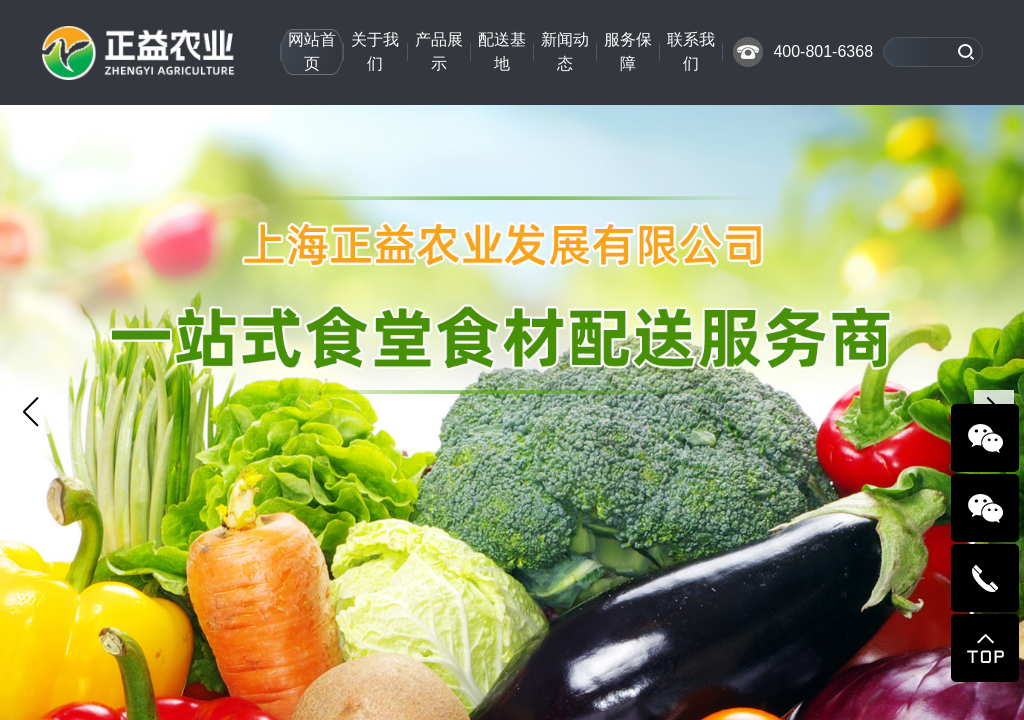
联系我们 (691, 51)
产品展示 (439, 51)
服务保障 (628, 51)
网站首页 (312, 51)
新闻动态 (565, 51)
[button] (30, 412)
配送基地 (502, 51)
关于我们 (375, 51)
